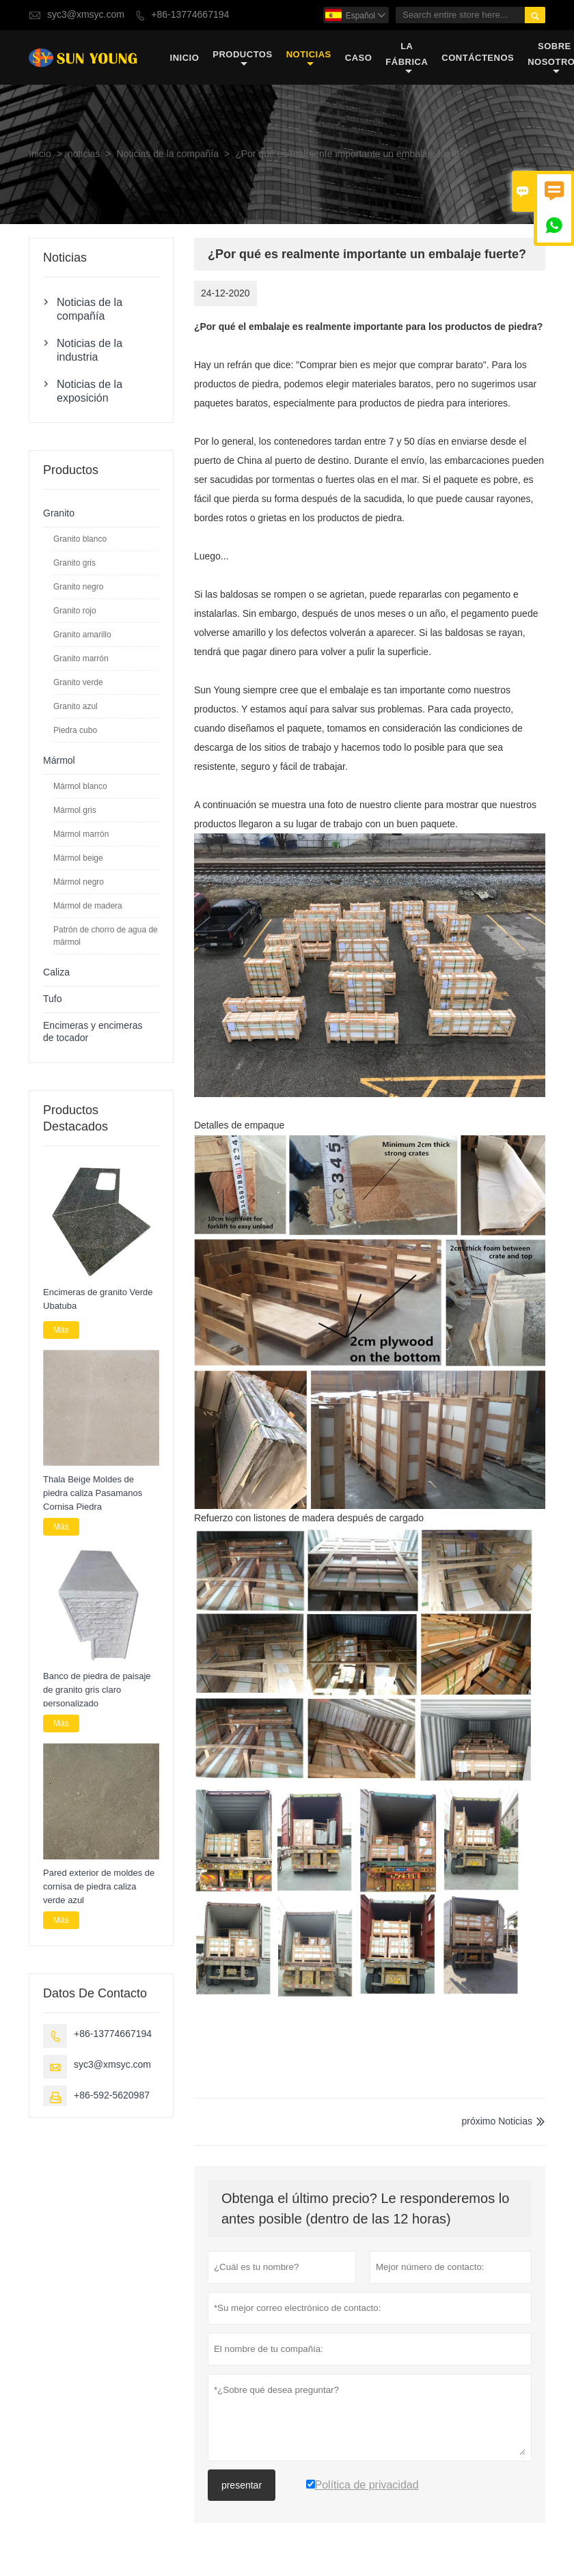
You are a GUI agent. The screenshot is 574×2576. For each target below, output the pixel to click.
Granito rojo (74, 611)
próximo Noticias (497, 2121)
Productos (242, 58)
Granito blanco (80, 539)
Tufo (52, 999)
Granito (58, 513)
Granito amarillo (82, 634)
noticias (308, 58)
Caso (358, 57)
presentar (241, 2485)
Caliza (56, 972)
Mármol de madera (87, 906)
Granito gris (74, 563)
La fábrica (406, 58)
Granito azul (75, 706)
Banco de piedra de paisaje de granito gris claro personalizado (97, 1690)
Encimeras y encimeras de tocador (93, 1032)
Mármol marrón (81, 834)
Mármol (59, 760)
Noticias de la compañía (168, 154)
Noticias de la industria (89, 349)
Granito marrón (81, 658)
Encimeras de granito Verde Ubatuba (97, 1299)
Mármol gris (74, 810)
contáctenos (477, 57)
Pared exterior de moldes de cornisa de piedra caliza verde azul (98, 1886)
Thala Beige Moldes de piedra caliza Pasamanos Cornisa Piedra (92, 1493)
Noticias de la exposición (89, 390)
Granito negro (78, 587)
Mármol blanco (80, 786)
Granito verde (78, 682)
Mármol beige (78, 858)
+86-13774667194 (190, 15)
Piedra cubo (75, 730)
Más (61, 1330)
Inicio (185, 57)
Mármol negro (78, 882)
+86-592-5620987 (112, 2095)
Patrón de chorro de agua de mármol (105, 936)
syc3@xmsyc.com (85, 15)
